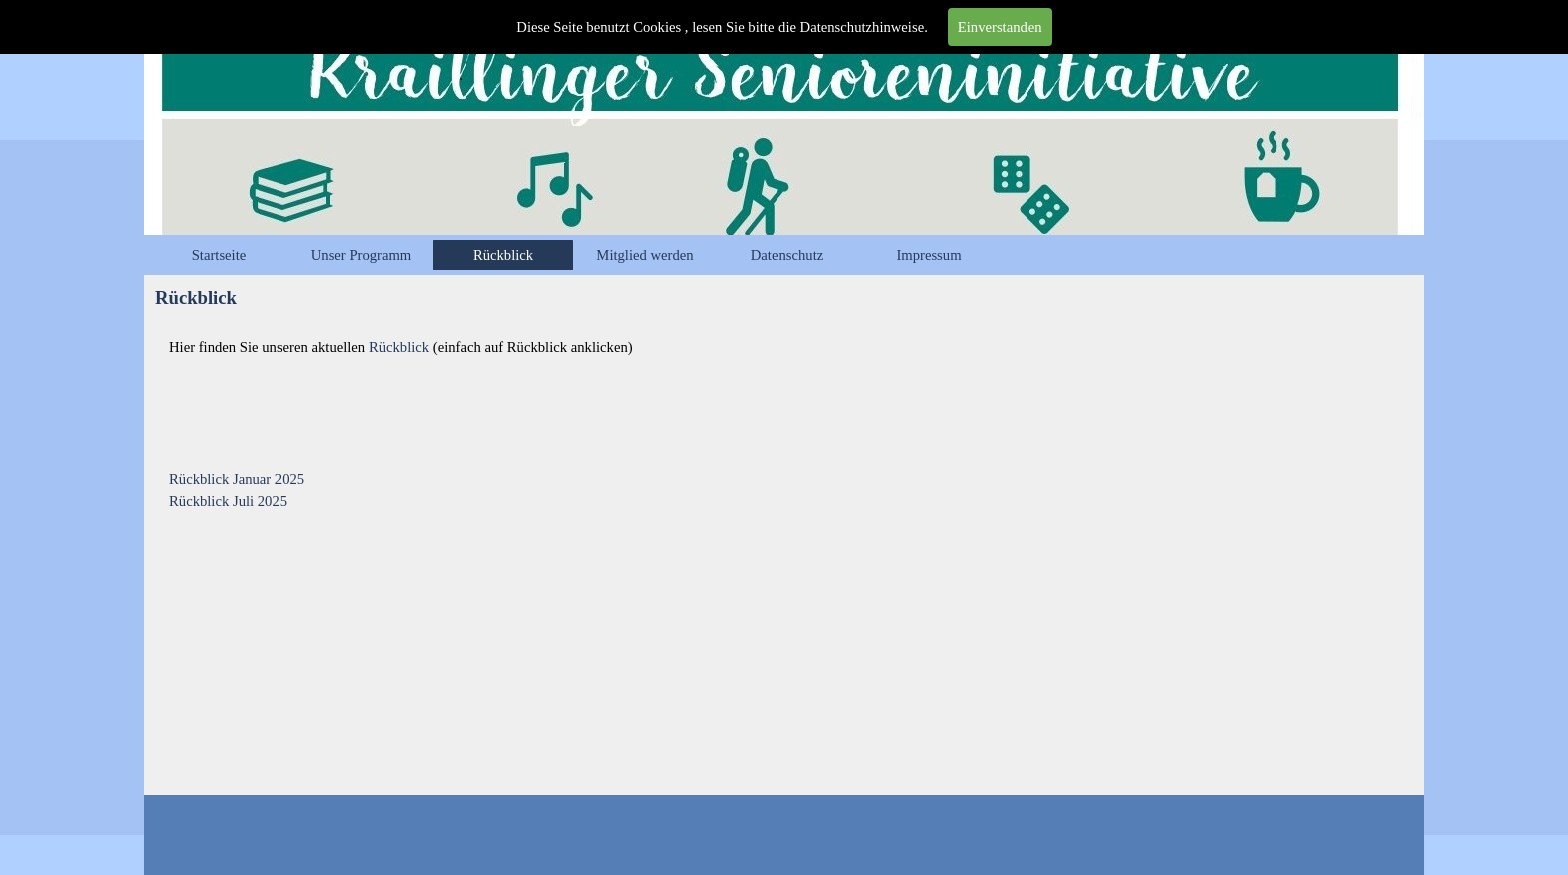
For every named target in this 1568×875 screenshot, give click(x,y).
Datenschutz (787, 255)
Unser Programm (361, 255)
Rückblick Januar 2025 (236, 479)
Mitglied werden (644, 255)
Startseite (219, 255)
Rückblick (503, 255)
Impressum (928, 255)
